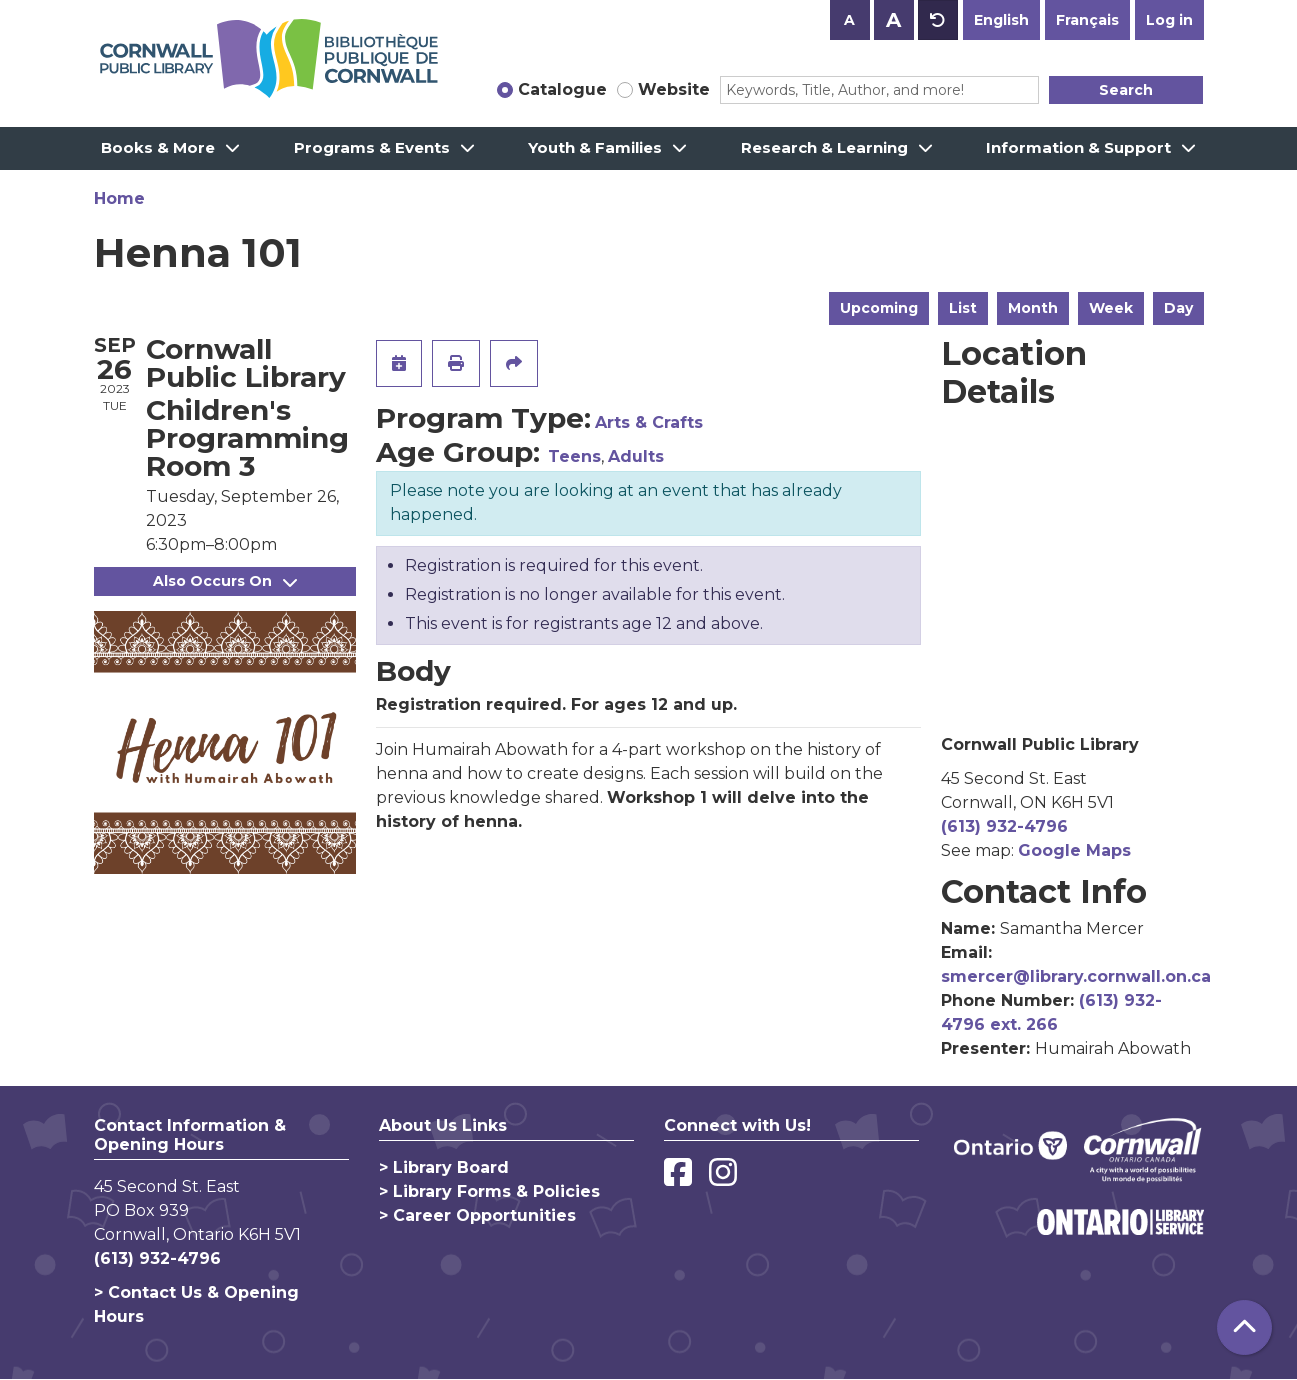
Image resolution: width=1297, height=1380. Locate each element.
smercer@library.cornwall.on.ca (1076, 976)
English (1001, 20)
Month (1033, 308)
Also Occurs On (225, 581)
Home (119, 198)
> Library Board (444, 1167)
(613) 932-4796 (1004, 826)
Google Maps (1074, 850)
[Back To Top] (1244, 1327)
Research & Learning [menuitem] (824, 147)
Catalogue (562, 89)
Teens (574, 456)
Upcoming (879, 308)
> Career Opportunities (477, 1215)
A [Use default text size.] (938, 20)
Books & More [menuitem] (158, 147)
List (963, 308)
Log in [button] (1169, 20)
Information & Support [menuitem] (1078, 147)
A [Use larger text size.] (893, 20)
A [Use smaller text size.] (849, 20)
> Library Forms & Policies (489, 1191)
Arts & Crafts (649, 422)
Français (1087, 20)
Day (1178, 308)
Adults (636, 456)
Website (674, 89)
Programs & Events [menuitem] (372, 147)
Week (1111, 308)
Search (1126, 90)
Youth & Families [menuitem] (595, 147)
